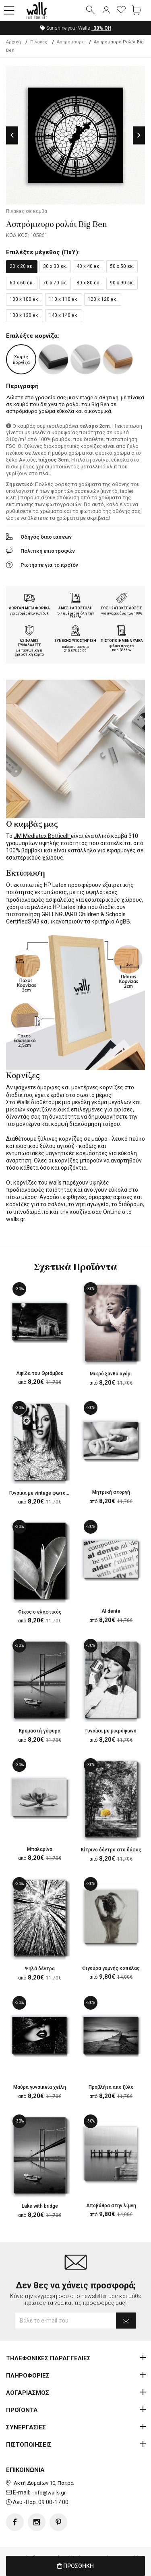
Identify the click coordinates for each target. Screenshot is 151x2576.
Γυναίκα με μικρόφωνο (111, 1731)
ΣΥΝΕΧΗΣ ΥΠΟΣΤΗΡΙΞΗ (75, 641)
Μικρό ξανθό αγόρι (111, 1374)
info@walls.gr (49, 2493)
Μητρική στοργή (111, 1492)
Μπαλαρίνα (39, 1849)
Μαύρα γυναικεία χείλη (39, 2087)
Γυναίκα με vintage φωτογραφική (47, 1493)
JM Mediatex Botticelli (42, 836)
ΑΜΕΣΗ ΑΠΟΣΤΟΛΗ (75, 608)
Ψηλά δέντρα (40, 1968)
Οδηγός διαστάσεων (46, 537)
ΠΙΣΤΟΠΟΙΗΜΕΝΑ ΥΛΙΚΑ (122, 641)
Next (139, 135)
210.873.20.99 (75, 651)
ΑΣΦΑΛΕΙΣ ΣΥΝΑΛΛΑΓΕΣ (29, 643)
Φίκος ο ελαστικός (40, 1612)
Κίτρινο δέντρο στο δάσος (111, 1850)
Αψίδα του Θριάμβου (40, 1373)
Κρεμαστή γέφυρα (39, 1731)
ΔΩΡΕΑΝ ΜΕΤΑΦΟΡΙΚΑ (29, 608)
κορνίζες (111, 1087)
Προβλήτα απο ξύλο (111, 2087)
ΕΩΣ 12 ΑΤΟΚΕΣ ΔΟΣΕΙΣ (121, 608)
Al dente (110, 1611)
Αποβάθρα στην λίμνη (111, 2205)
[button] (9, 11)
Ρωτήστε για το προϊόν (49, 565)
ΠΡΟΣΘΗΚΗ (75, 2566)
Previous (12, 135)
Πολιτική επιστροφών (48, 551)
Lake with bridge (40, 2206)
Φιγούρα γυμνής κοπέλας (111, 1968)
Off (101, 28)
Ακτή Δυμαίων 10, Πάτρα (44, 2483)
